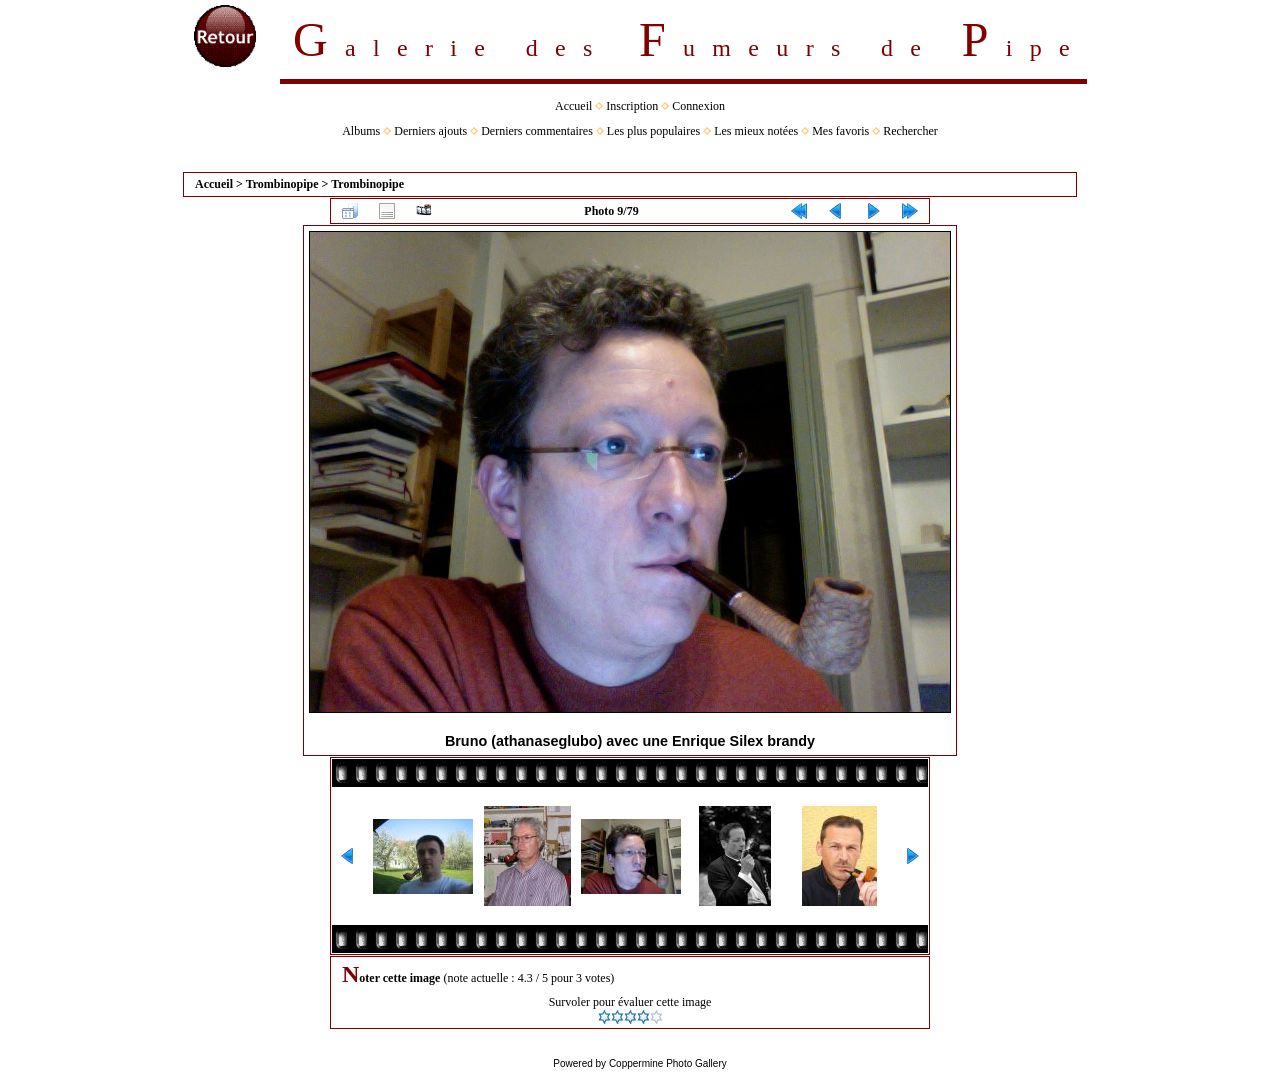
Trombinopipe (282, 184)
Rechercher (910, 131)
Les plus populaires (653, 131)
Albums (361, 131)
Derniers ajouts (430, 131)
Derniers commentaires (537, 131)
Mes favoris (840, 131)
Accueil (573, 106)
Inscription (632, 106)
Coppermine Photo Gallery (668, 1063)
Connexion (698, 106)
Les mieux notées (756, 131)
